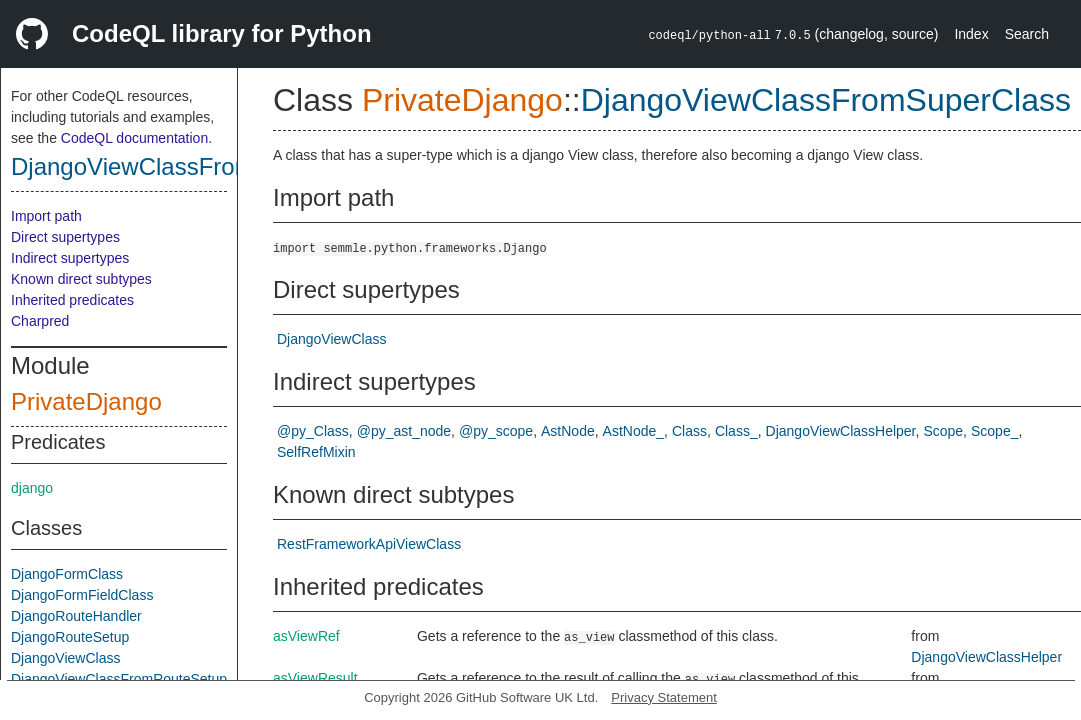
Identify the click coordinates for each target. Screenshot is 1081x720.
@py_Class (313, 431)
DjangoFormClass (67, 574)
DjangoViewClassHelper (841, 431)
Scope (943, 431)
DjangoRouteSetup (70, 637)
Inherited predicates (72, 300)
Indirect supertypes (70, 258)
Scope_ (994, 431)
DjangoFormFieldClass (82, 595)
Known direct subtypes (81, 279)
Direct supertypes (65, 237)
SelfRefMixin (316, 452)
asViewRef (306, 636)
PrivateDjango (86, 401)
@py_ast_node (404, 431)
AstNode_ (633, 431)
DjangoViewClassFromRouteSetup (119, 679)
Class (689, 431)
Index (971, 34)
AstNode (568, 431)
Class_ (736, 431)
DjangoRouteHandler (76, 616)
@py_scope (496, 431)
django (32, 488)
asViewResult (315, 678)
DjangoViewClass (65, 658)
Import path (46, 216)
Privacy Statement (664, 697)
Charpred (40, 321)
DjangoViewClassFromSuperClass (195, 166)
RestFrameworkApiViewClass (369, 544)
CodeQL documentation (134, 138)
